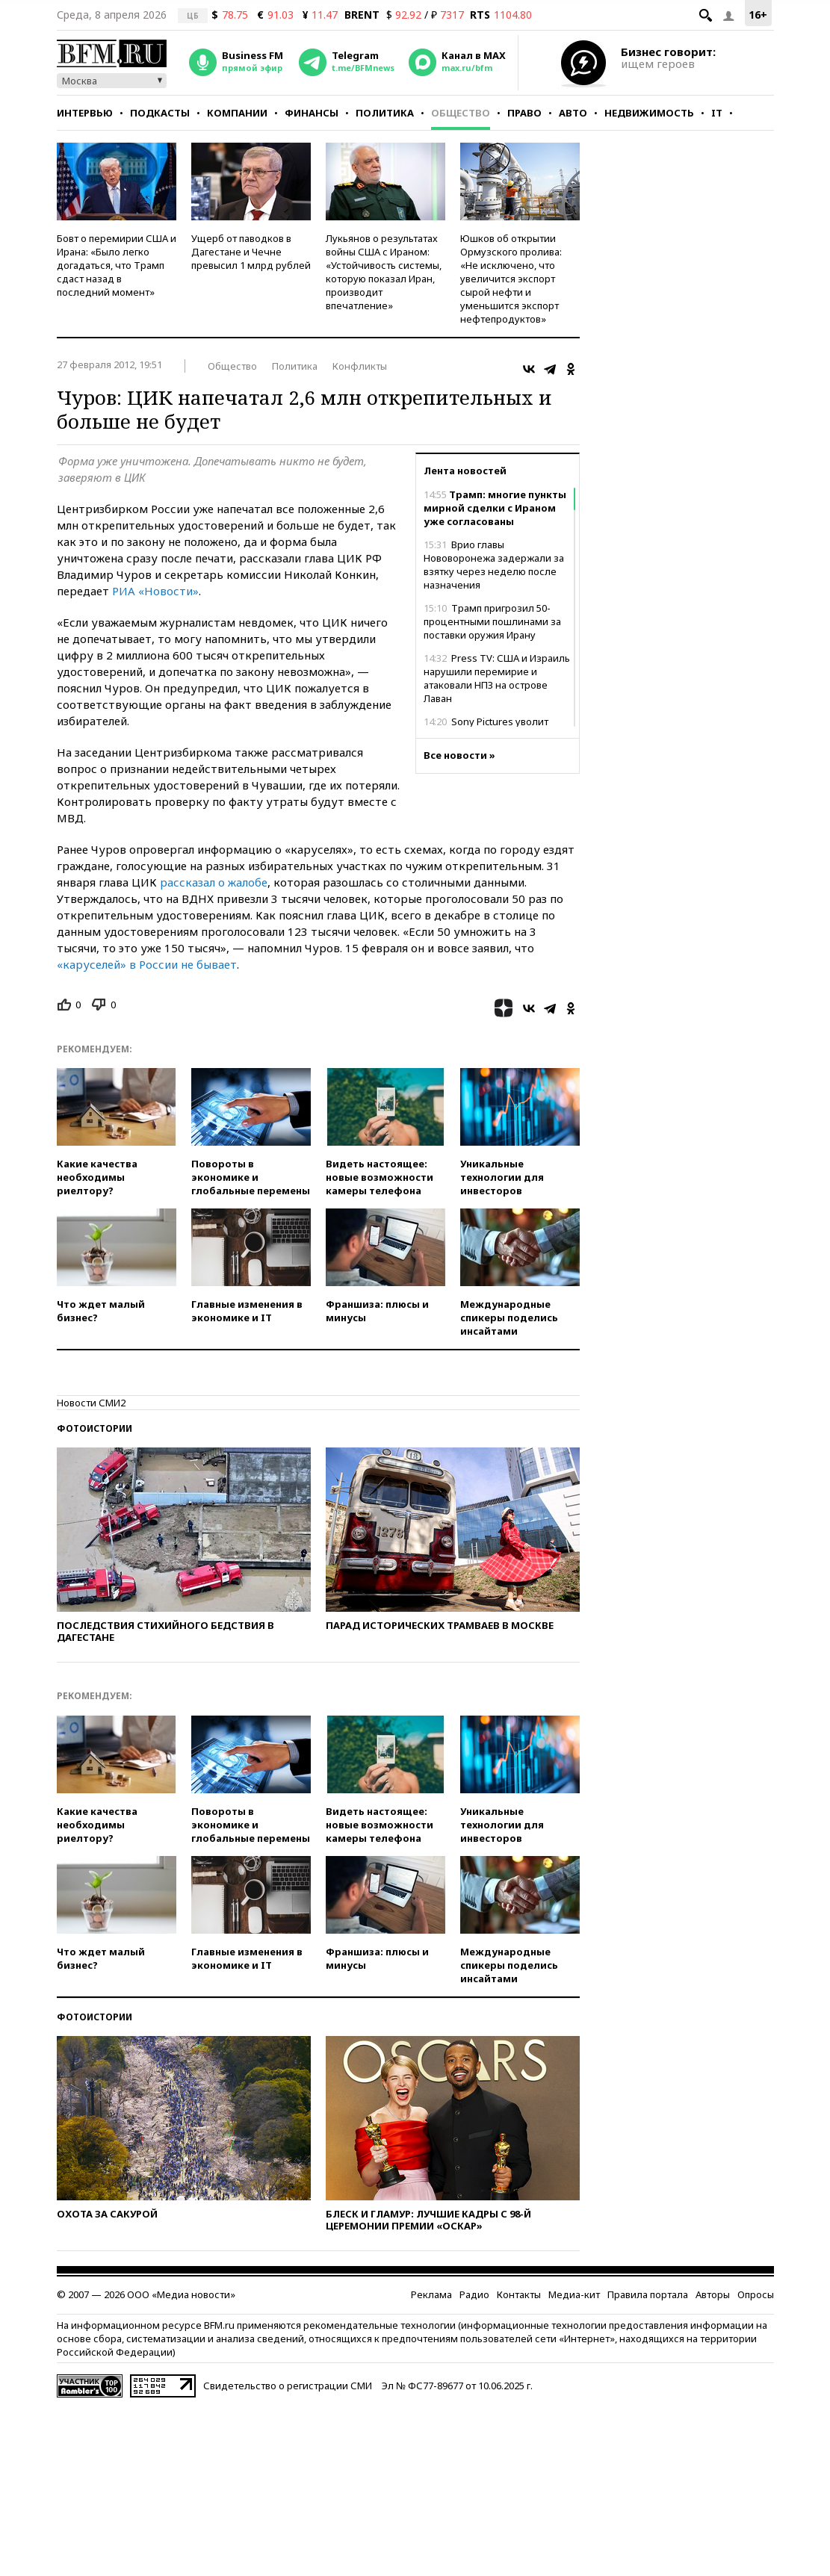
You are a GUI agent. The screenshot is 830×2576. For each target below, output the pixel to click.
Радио (474, 2294)
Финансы (311, 113)
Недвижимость (649, 113)
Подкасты (160, 113)
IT (716, 113)
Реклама (431, 2294)
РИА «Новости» (155, 590)
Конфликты (359, 366)
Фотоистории (94, 1428)
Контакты (519, 2294)
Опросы (755, 2294)
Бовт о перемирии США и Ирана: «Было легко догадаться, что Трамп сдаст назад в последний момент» (116, 265)
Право (524, 113)
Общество (460, 113)
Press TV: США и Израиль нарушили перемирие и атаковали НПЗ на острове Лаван (497, 678)
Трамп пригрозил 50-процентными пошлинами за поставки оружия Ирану (492, 621)
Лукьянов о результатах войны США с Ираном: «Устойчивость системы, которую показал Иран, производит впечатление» (384, 272)
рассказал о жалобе (213, 882)
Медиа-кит (574, 2294)
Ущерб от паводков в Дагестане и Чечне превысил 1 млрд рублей (251, 252)
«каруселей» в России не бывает (147, 964)
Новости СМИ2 (91, 1402)
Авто (573, 113)
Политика (385, 113)
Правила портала (647, 2294)
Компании (237, 113)
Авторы (713, 2294)
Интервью (85, 113)
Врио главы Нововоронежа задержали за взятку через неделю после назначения (494, 565)
